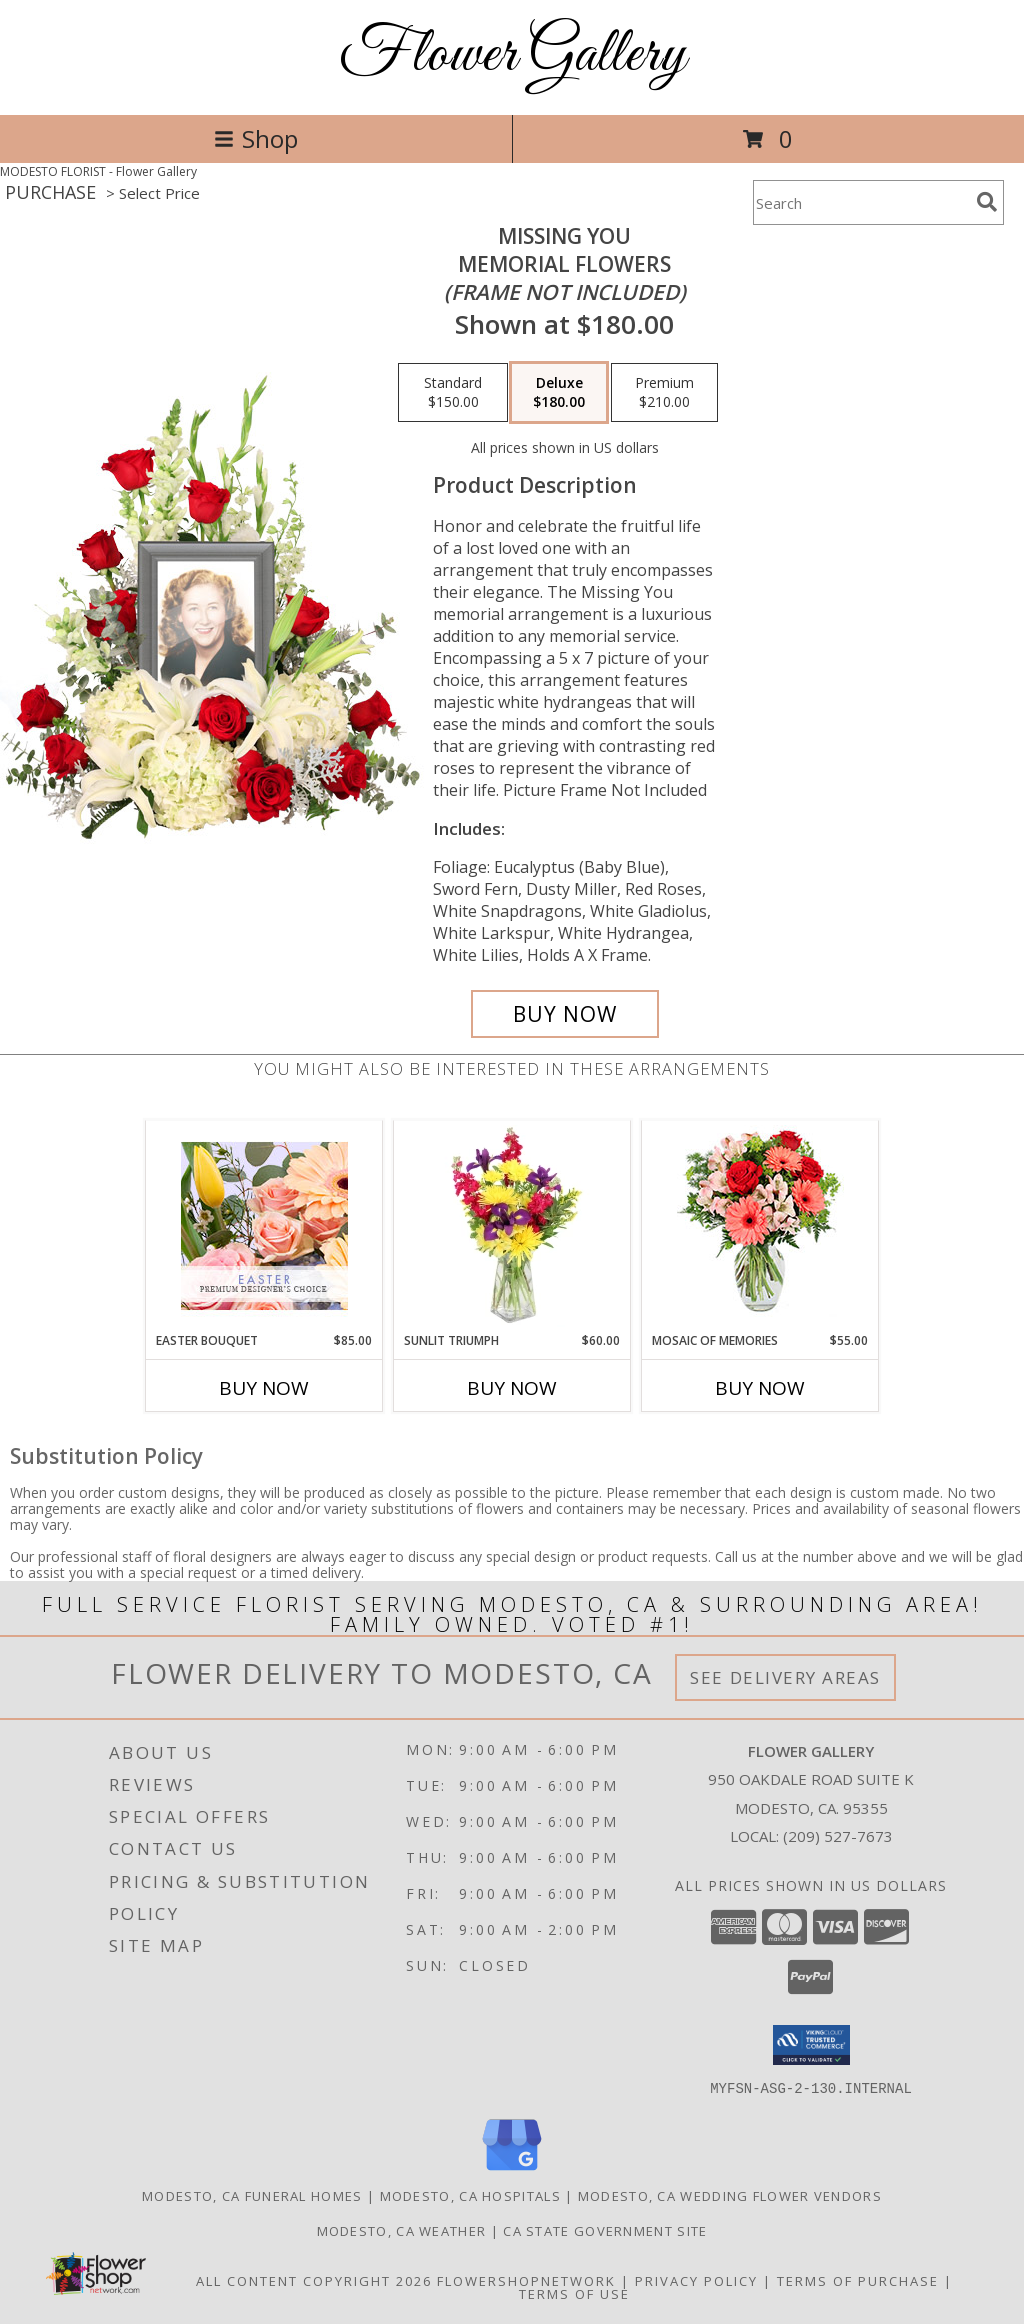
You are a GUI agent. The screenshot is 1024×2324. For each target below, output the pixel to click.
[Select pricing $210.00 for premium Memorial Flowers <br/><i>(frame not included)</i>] (664, 393)
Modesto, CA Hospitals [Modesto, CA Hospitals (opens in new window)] (470, 2195)
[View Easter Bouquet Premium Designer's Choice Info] (264, 1226)
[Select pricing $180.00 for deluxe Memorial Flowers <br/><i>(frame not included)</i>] (559, 393)
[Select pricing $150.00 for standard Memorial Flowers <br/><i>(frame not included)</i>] (453, 393)
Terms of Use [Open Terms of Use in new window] (574, 2293)
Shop (256, 138)
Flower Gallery (512, 55)
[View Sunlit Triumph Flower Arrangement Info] (512, 1226)
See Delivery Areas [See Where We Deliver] (785, 1677)
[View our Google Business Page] (512, 2170)
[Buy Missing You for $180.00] (565, 1014)
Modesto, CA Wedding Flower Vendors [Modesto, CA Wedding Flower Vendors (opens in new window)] (730, 2195)
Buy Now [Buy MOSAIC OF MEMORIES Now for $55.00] (760, 1388)
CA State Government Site (605, 2230)
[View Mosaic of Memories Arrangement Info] (760, 1226)
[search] (987, 202)
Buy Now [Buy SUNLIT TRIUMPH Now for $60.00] (512, 1388)
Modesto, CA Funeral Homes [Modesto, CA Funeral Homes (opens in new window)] (252, 2195)
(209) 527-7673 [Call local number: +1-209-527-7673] (838, 1836)
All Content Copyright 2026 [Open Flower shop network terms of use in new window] (314, 2280)
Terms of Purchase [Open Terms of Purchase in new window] (858, 2280)
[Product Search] (861, 202)
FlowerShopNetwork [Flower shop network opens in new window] (526, 2280)
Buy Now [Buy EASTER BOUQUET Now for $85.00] (264, 1388)
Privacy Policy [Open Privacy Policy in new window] (696, 2280)
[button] (811, 2045)
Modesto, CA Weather (402, 2230)
